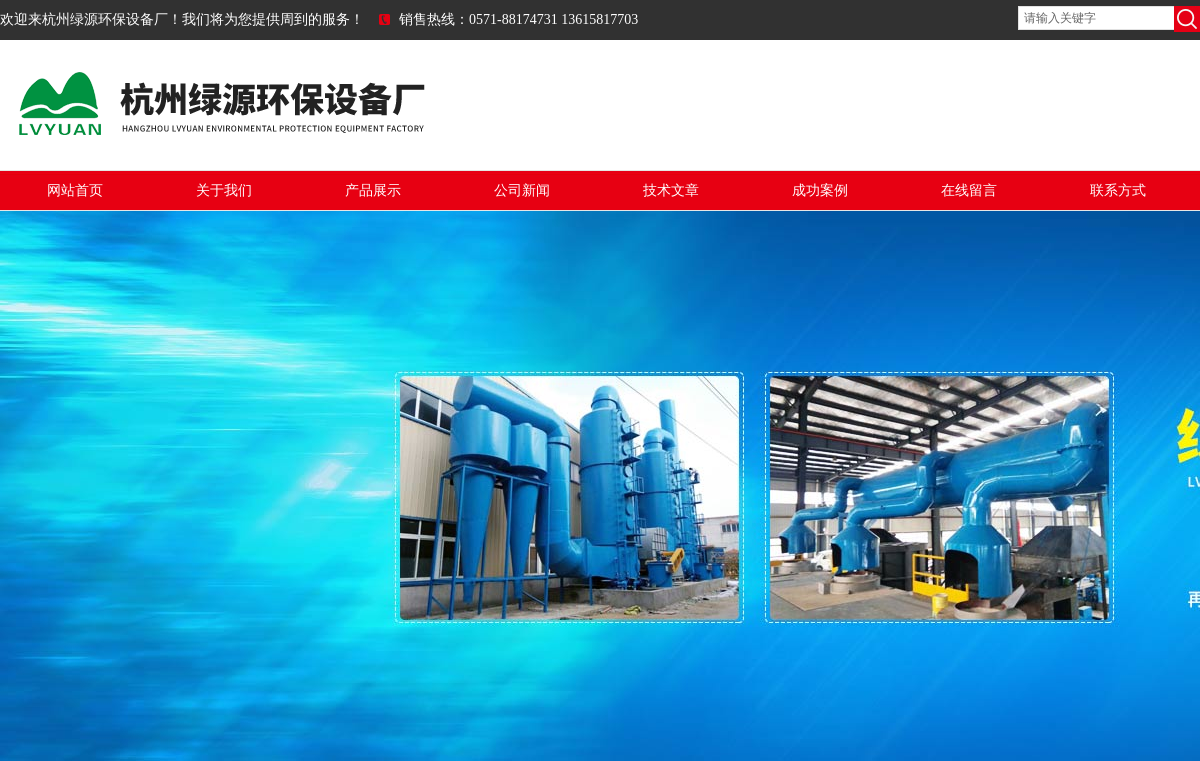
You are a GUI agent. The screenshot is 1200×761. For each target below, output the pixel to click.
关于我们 (224, 190)
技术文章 (671, 190)
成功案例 (820, 190)
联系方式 (1118, 190)
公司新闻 (522, 190)
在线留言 (969, 190)
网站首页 (75, 190)
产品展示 (373, 190)
